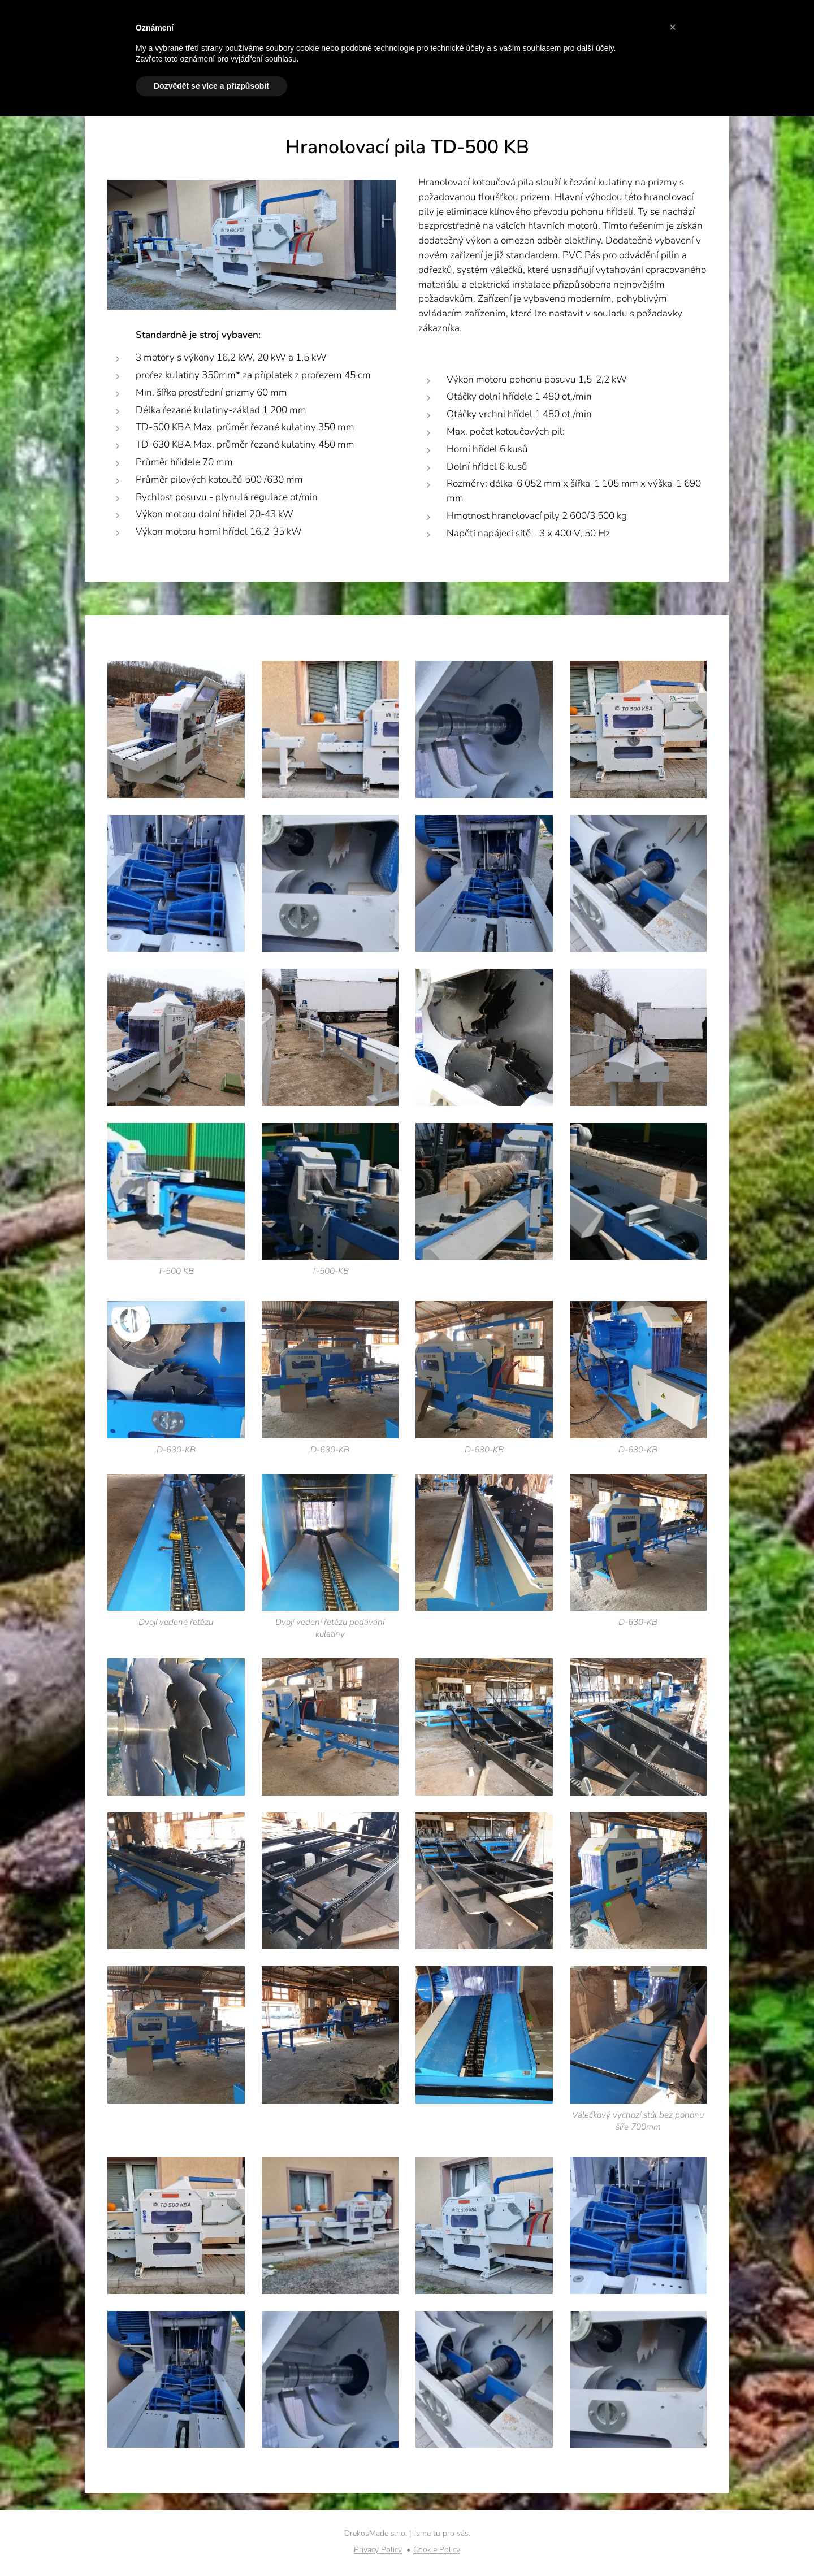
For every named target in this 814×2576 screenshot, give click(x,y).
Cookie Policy (436, 2549)
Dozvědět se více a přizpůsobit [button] (211, 85)
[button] (673, 27)
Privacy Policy (378, 2549)
